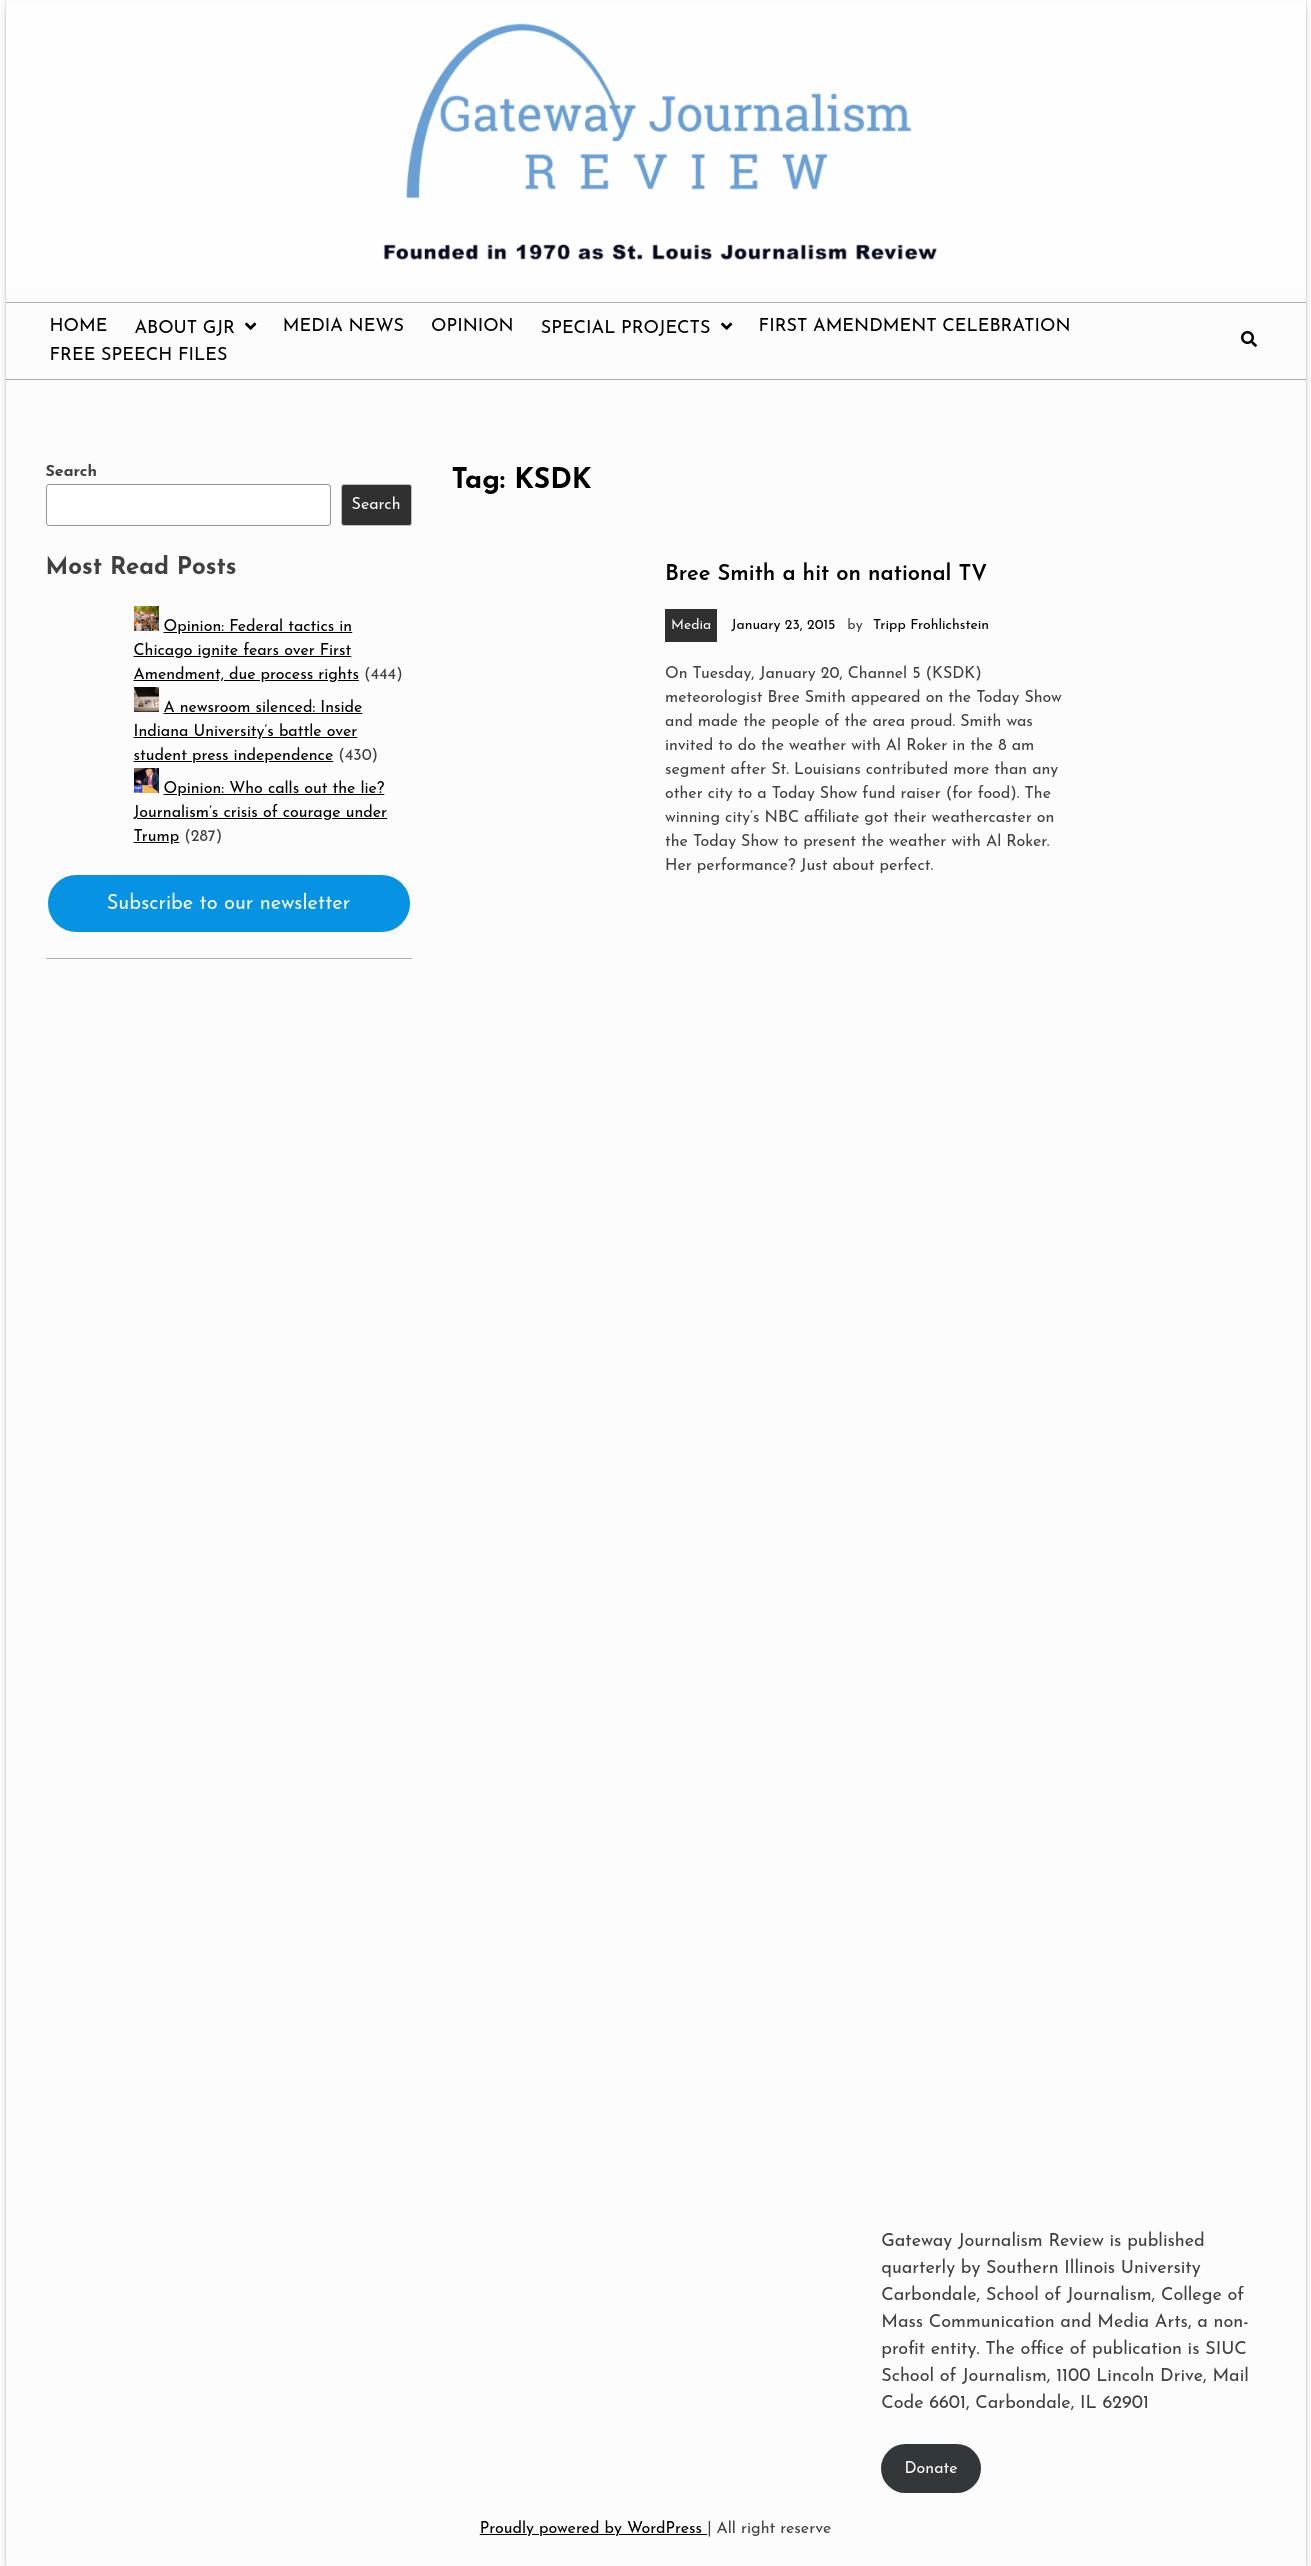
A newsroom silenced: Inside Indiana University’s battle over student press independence (248, 732)
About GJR (184, 328)
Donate (931, 2469)
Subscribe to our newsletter (229, 904)
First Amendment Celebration (915, 326)
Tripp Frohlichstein (931, 625)
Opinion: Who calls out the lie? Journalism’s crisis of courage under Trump (261, 813)
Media (691, 625)
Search (71, 472)
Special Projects (626, 328)
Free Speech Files (139, 355)
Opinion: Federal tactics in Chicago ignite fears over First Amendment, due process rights (246, 651)
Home (79, 326)
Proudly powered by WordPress (593, 2529)
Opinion (472, 326)
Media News (343, 326)
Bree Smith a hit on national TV (826, 574)
